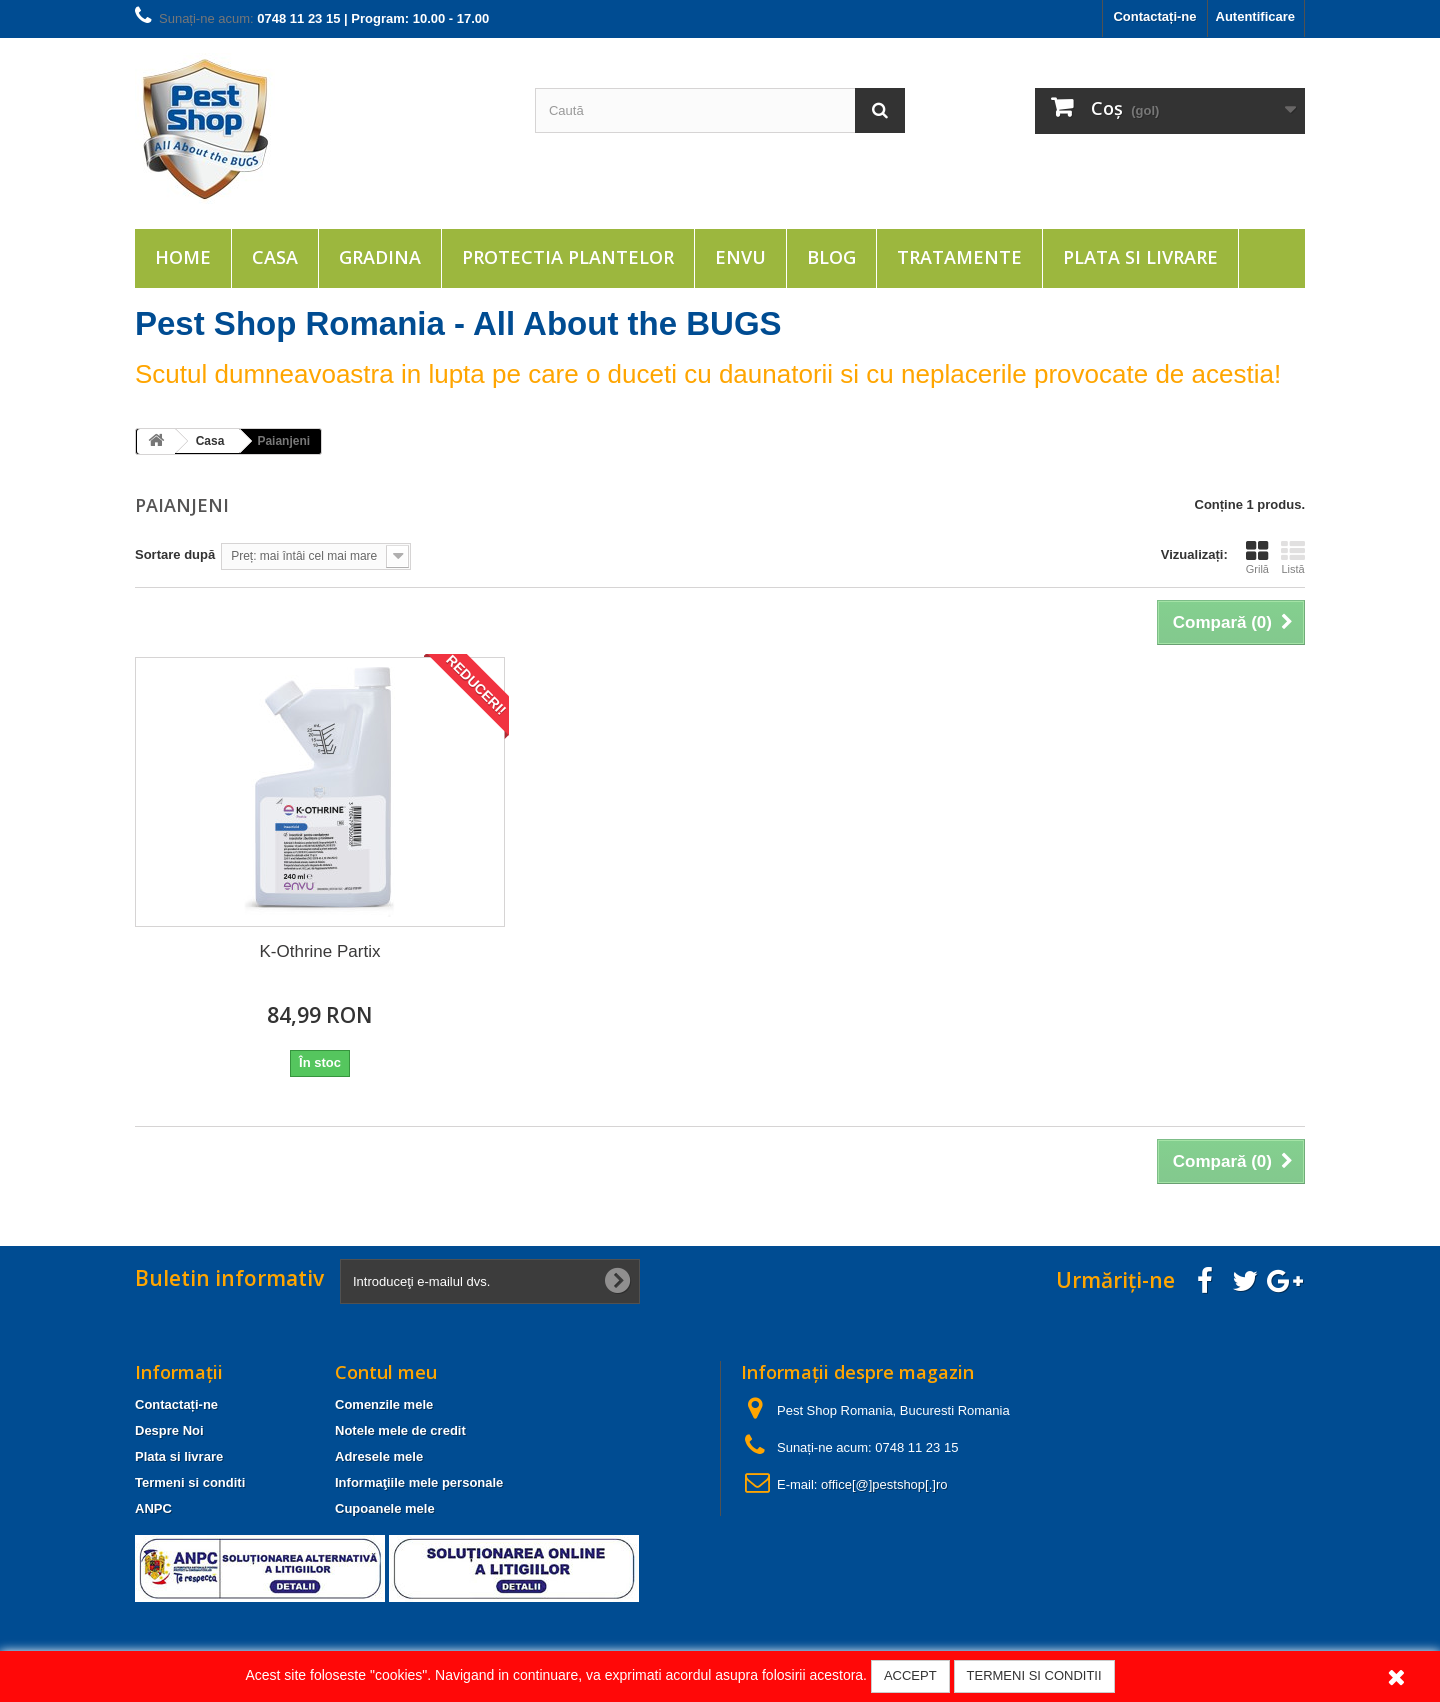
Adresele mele (379, 1456)
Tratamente (959, 257)
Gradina (380, 257)
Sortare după (175, 554)
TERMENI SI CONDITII (1034, 1675)
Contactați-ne (1154, 16)
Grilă (1257, 557)
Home (183, 257)
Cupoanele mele (385, 1508)
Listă (1293, 557)
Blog (831, 257)
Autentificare (1255, 16)
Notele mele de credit (400, 1430)
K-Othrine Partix (320, 951)
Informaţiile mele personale (419, 1482)
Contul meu (386, 1372)
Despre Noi (169, 1430)
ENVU (740, 257)
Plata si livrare (1140, 257)
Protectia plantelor (568, 257)
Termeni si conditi (190, 1482)
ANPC (153, 1508)
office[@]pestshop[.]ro (884, 1484)
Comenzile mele (384, 1404)
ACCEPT (910, 1675)
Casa (275, 257)
